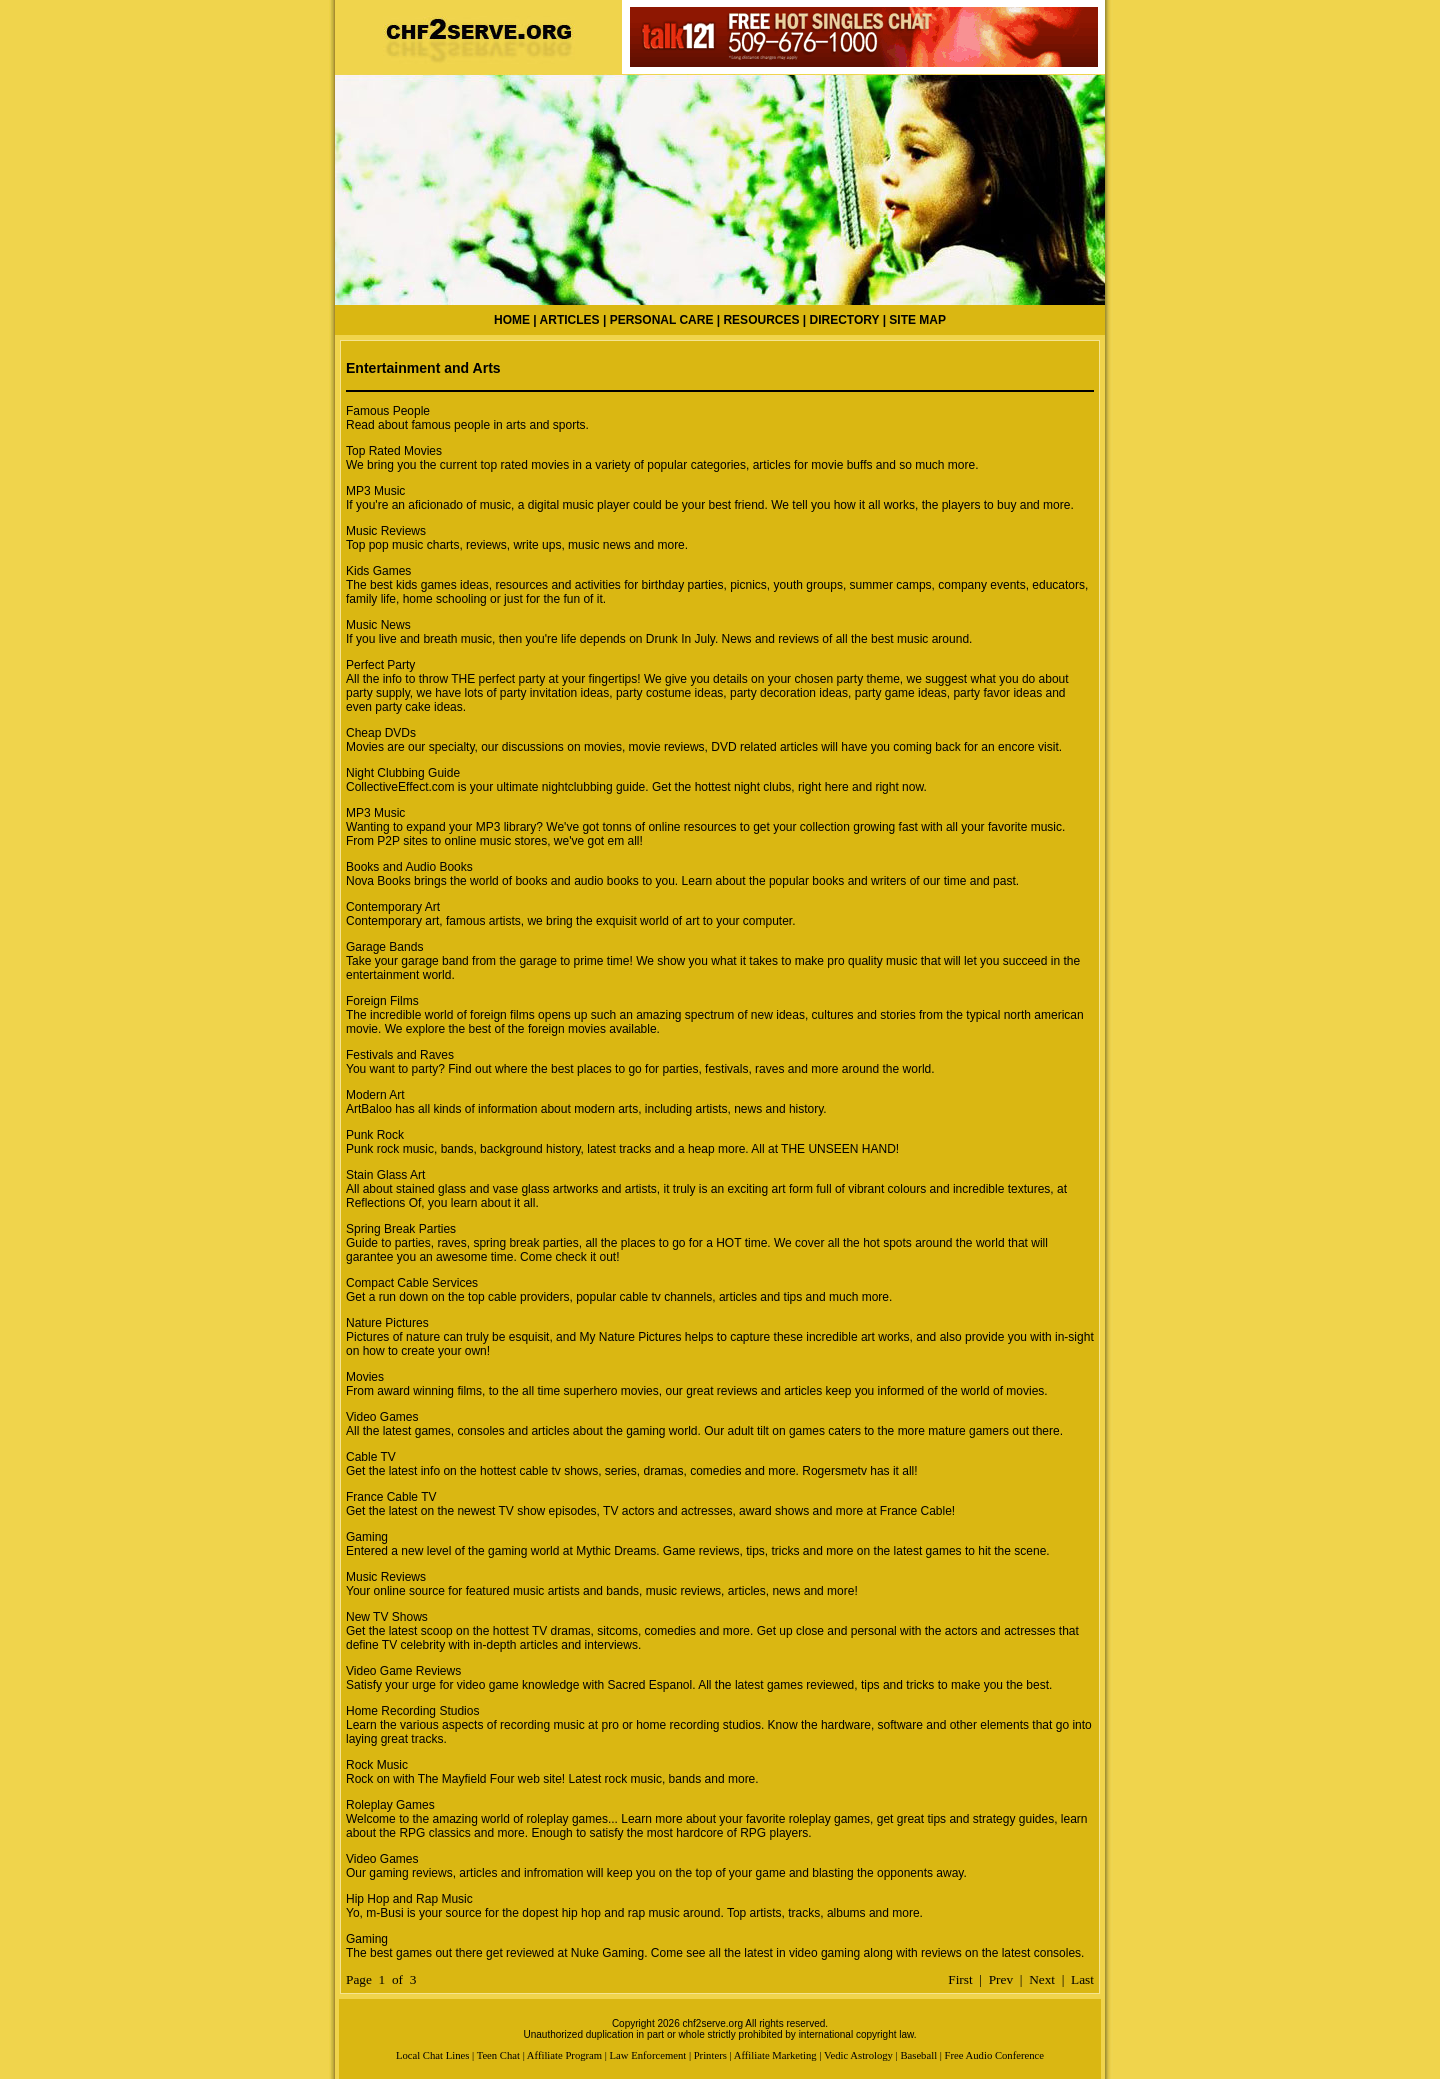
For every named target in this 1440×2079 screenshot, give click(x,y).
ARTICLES (570, 320)
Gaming (367, 1537)
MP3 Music (375, 491)
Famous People (388, 411)
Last (1082, 1979)
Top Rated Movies (394, 451)
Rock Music (377, 1765)
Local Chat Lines (432, 2055)
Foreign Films (382, 1001)
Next (1042, 1979)
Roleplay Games (390, 1805)
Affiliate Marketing (775, 2055)
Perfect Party (380, 665)
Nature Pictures (387, 1323)
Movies (365, 1377)
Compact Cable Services (412, 1283)
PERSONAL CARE (662, 320)
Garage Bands (384, 947)
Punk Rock (375, 1135)
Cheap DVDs (381, 733)
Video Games (382, 1417)
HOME (512, 320)
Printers (710, 2055)
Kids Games (378, 571)
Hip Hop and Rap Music (409, 1899)
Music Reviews (386, 531)
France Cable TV (391, 1497)
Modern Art (375, 1095)
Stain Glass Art (385, 1175)
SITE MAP (917, 320)
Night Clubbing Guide (403, 773)
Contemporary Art (393, 907)
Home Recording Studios (412, 1711)
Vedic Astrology (858, 2055)
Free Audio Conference (994, 2055)
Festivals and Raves (400, 1055)
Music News (378, 625)
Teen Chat (498, 2055)
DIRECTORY (845, 320)
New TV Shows (387, 1617)
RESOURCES (761, 320)
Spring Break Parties (401, 1229)
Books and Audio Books (409, 867)
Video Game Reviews (403, 1671)
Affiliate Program (564, 2055)
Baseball (918, 2055)
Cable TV (371, 1457)
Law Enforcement (648, 2055)
